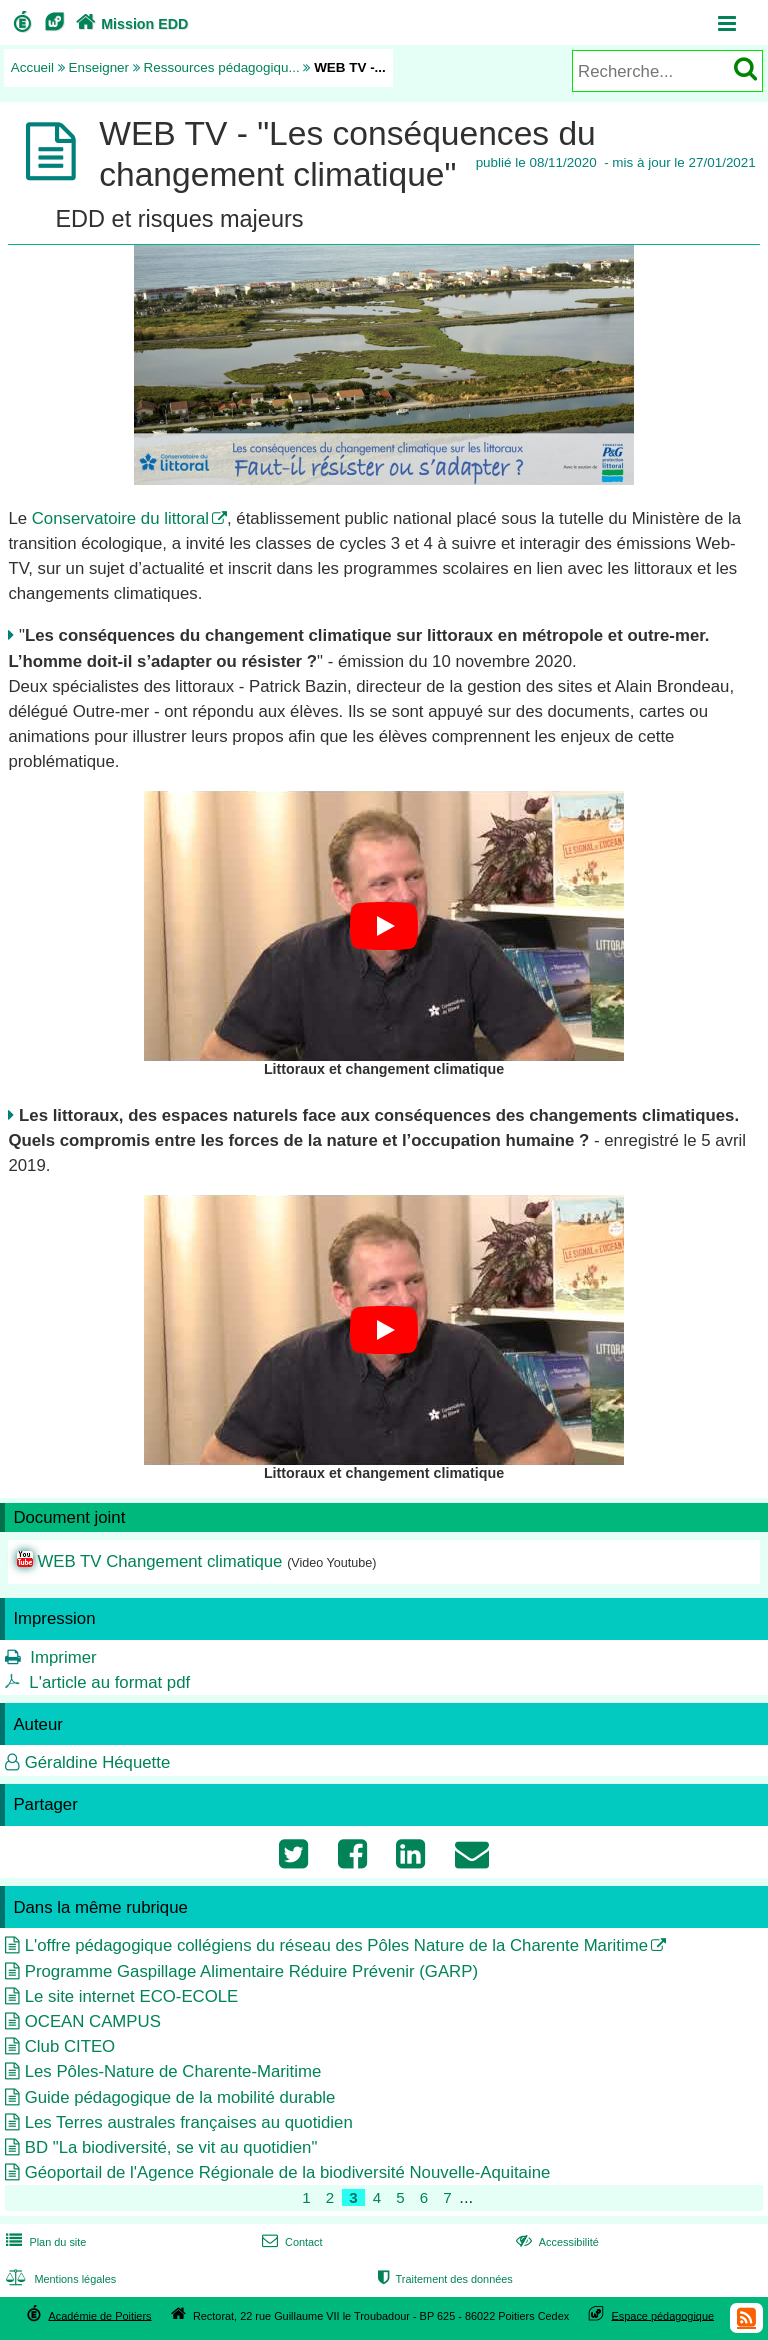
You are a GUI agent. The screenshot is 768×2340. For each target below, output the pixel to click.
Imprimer (63, 1657)
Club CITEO (70, 2046)
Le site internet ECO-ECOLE (132, 1996)
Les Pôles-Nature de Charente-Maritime (173, 2071)
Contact (290, 2242)
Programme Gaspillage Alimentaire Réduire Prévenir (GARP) (251, 1971)
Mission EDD (130, 24)
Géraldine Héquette (98, 1762)
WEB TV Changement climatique (159, 1561)
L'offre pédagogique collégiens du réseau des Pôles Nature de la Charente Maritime (336, 1945)
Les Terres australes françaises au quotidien (189, 2122)
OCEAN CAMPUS (93, 2021)
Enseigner (99, 67)
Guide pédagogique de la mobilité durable (180, 2097)
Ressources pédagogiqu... (222, 67)
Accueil (32, 67)
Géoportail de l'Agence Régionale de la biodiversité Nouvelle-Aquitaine (288, 2172)
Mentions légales (59, 2279)
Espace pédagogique (663, 2315)
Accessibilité (555, 2242)
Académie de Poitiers (99, 2315)
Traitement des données (443, 2279)
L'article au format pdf (109, 1682)
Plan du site (44, 2242)
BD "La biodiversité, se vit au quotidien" (171, 2147)
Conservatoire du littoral (120, 518)
